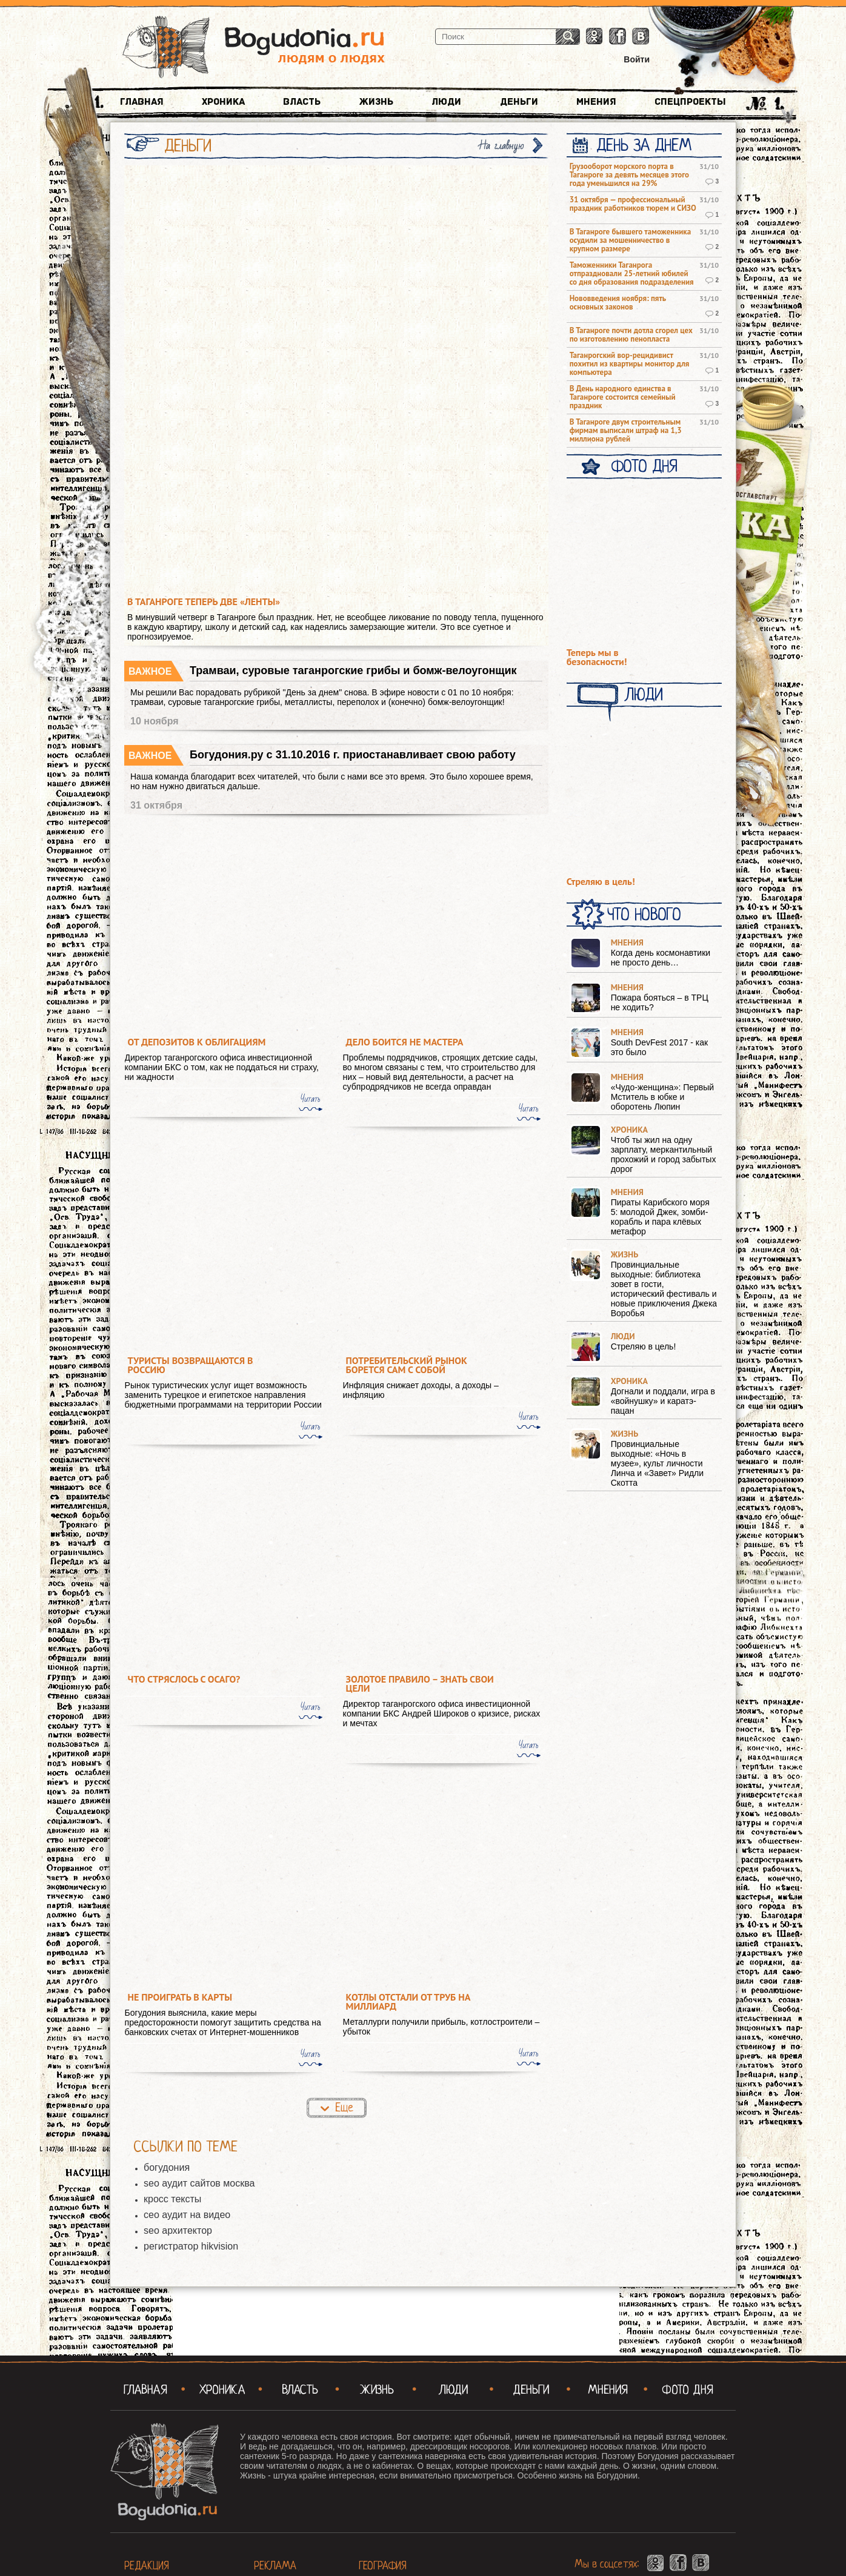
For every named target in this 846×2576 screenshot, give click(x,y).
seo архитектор (178, 2230)
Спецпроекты (690, 102)
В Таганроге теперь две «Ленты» (203, 601)
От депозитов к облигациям (197, 1042)
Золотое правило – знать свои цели (420, 1684)
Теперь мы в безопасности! (597, 657)
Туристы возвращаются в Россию (190, 1365)
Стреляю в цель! (601, 881)
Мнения (596, 102)
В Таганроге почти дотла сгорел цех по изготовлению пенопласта (631, 334)
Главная (142, 102)
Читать (310, 1098)
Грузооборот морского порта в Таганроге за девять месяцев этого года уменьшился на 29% (629, 175)
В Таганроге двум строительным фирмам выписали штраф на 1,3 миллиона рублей (626, 430)
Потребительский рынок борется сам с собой (406, 1365)
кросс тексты (172, 2199)
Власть (302, 102)
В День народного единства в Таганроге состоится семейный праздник (623, 397)
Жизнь (376, 102)
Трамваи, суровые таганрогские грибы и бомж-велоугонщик (353, 670)
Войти (637, 59)
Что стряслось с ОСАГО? (184, 1679)
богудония (167, 2167)
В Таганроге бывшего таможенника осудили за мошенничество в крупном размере (630, 240)
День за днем (643, 145)
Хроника (223, 102)
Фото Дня (644, 466)
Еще (344, 2107)
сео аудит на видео (187, 2215)
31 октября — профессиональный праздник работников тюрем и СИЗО (633, 204)
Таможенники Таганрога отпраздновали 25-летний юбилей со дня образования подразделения (632, 273)
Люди (446, 102)
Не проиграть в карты (180, 1997)
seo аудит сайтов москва (199, 2183)
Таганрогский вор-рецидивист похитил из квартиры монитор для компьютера (630, 364)
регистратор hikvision (191, 2246)
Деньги (519, 102)
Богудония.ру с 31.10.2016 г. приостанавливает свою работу (353, 755)
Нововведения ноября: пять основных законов (618, 302)
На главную (501, 145)
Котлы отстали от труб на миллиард (408, 2002)
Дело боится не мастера (405, 1042)
